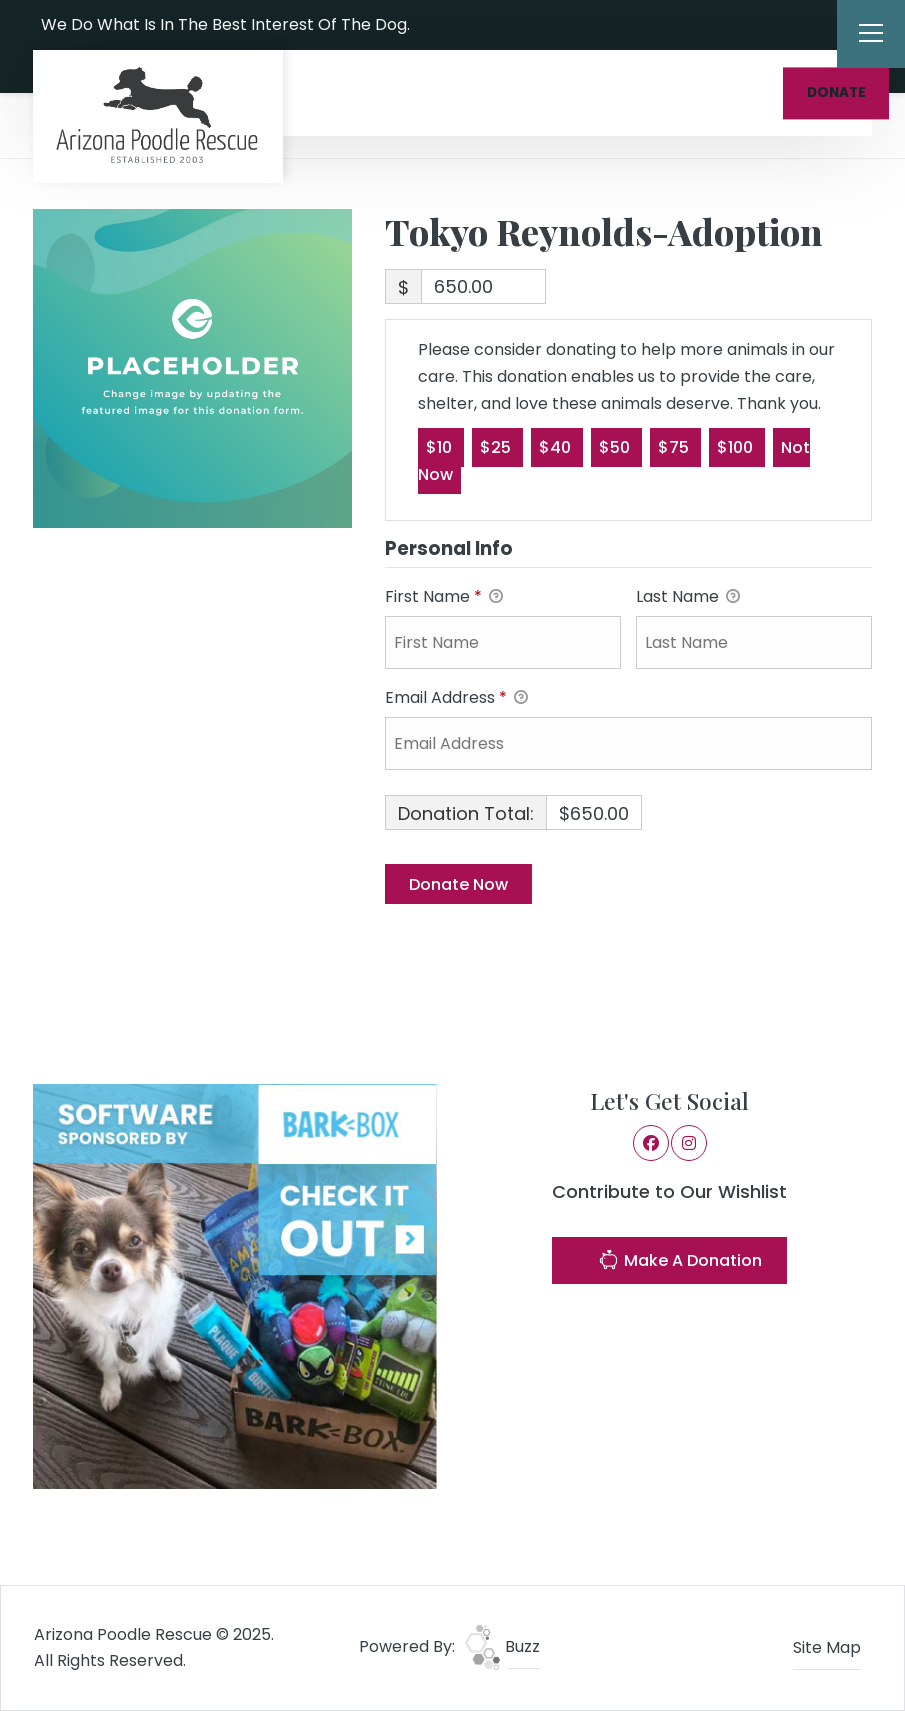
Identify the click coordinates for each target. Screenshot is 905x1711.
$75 (675, 446)
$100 (737, 446)
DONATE (836, 92)
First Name (444, 597)
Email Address (456, 698)
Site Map (827, 1647)
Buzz (502, 1646)
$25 (497, 446)
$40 (557, 446)
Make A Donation (680, 1262)
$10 (441, 446)
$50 (616, 446)
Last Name (688, 597)
